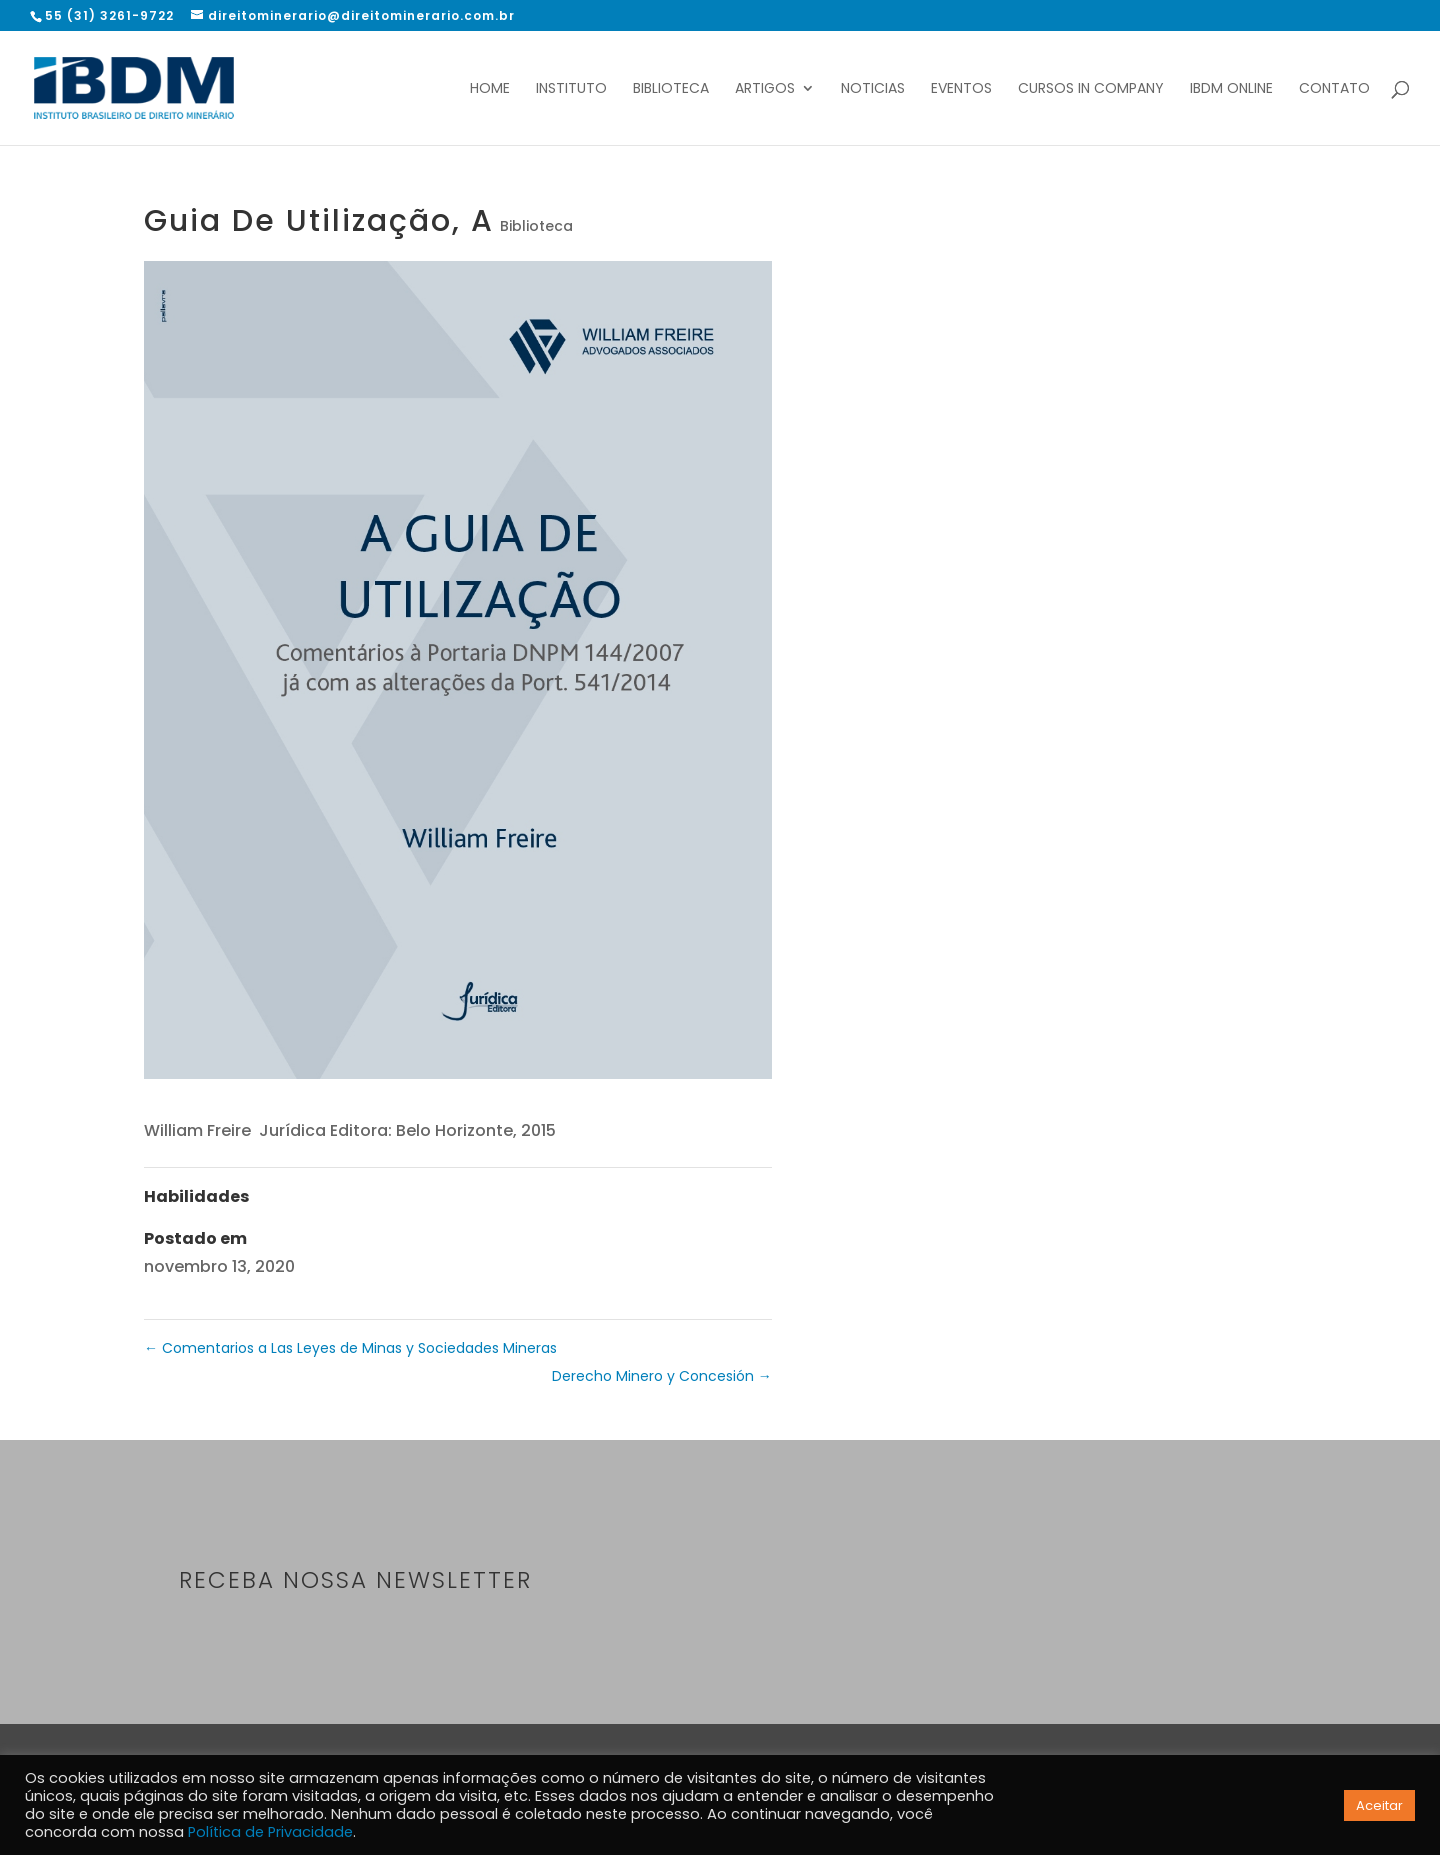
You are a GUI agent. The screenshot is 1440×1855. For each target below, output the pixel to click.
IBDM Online (1231, 89)
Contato (1334, 89)
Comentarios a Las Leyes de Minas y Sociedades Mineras (350, 1348)
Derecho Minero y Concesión (662, 1376)
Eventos (961, 89)
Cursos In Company (1091, 89)
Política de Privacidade (270, 1832)
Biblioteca (671, 89)
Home (490, 89)
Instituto (571, 89)
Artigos (765, 89)
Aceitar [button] (1379, 1805)
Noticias (873, 89)
